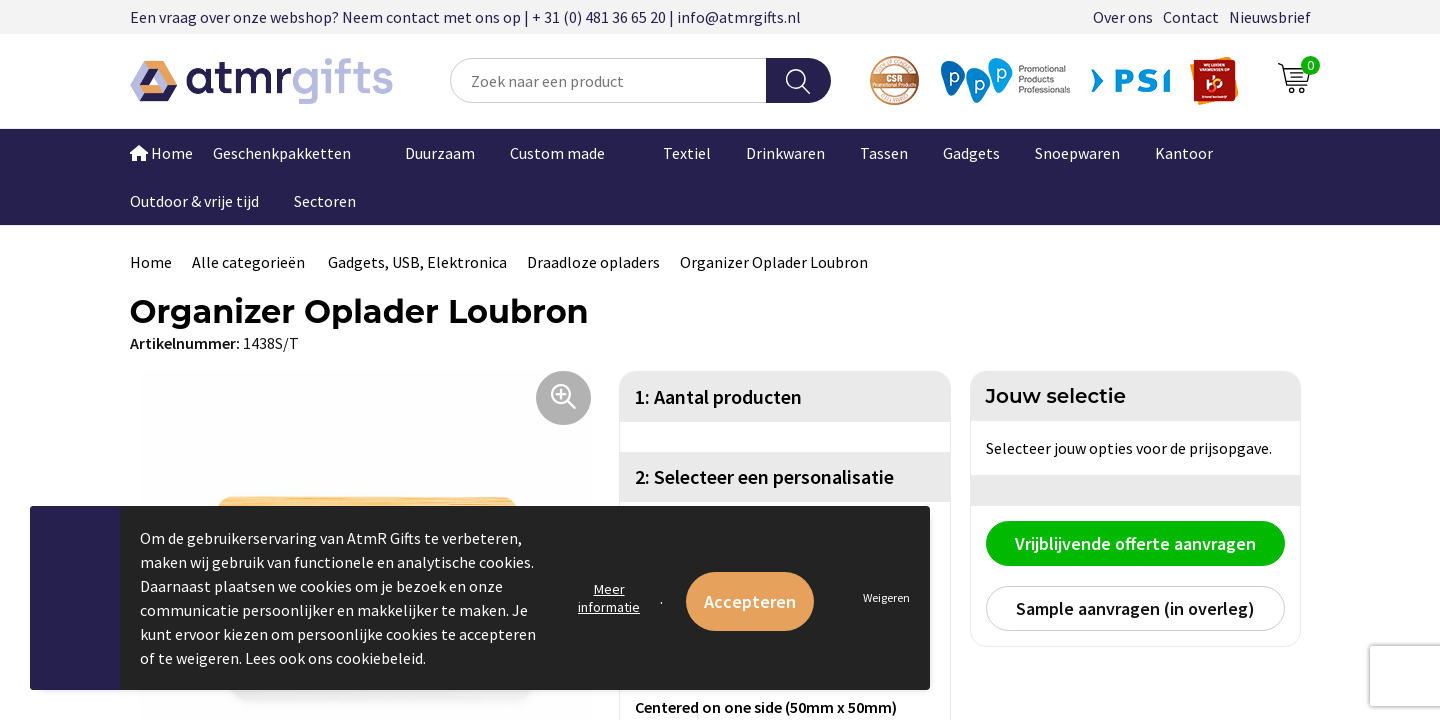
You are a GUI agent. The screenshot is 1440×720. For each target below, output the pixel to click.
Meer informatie (609, 598)
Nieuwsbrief (1270, 17)
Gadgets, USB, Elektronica (417, 262)
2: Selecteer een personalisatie (764, 476)
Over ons (1123, 17)
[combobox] (608, 80)
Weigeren (886, 597)
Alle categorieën (250, 262)
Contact (1191, 17)
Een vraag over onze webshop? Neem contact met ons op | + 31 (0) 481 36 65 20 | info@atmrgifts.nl (465, 17)
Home (161, 153)
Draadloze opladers (593, 262)
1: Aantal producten (718, 396)
